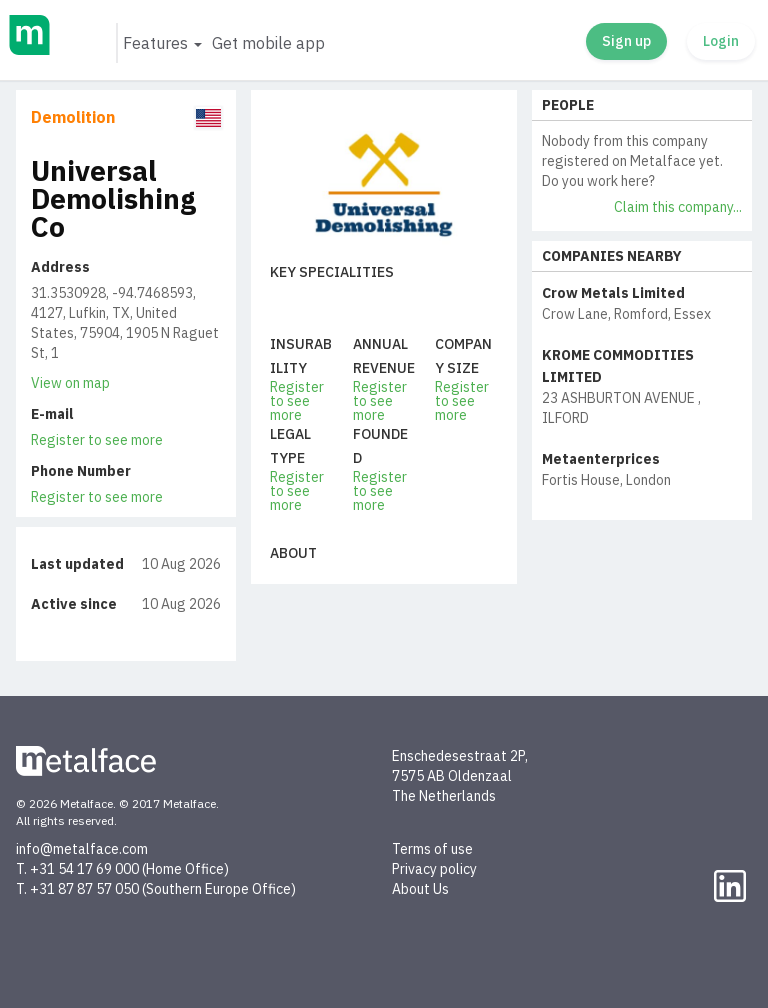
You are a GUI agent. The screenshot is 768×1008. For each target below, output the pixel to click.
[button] (161, 43)
